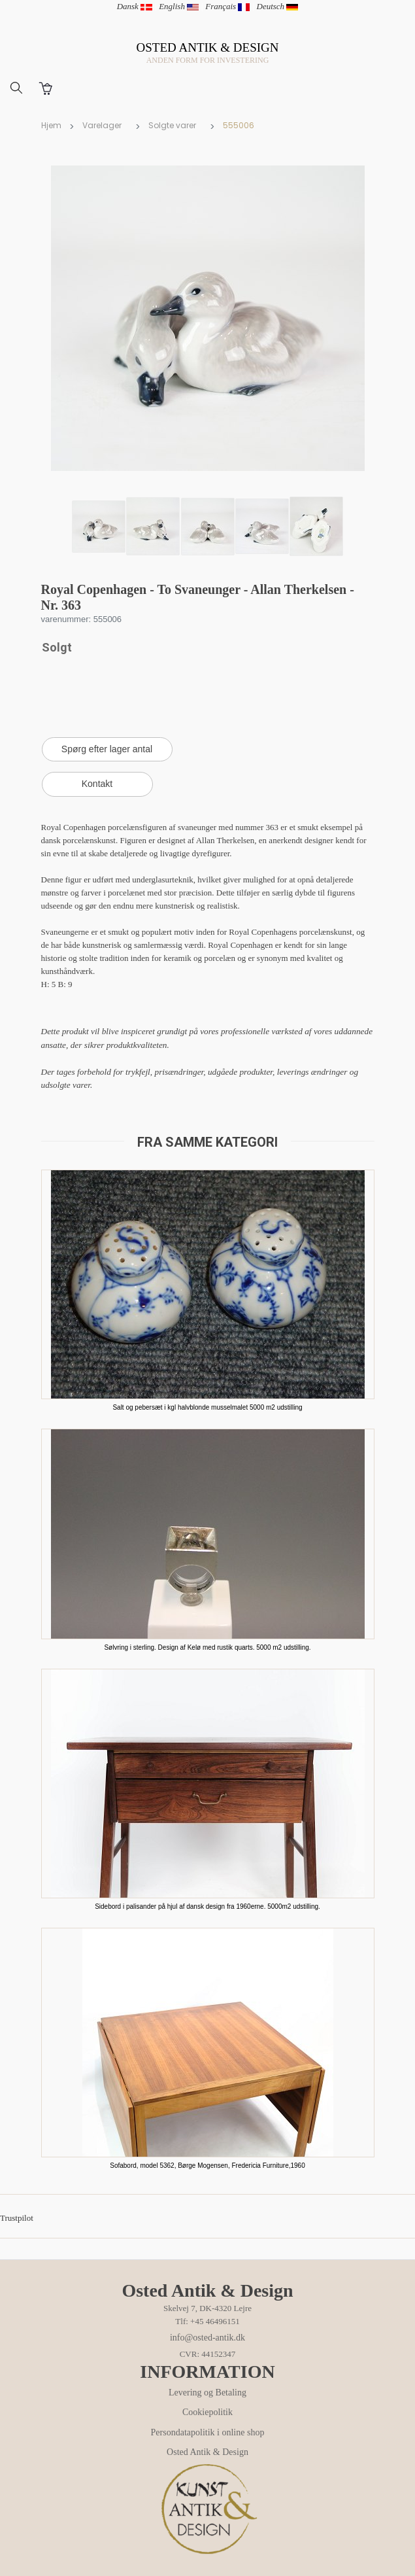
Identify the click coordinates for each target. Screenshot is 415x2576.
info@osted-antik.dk (207, 2337)
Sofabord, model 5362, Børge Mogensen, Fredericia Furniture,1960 (207, 2165)
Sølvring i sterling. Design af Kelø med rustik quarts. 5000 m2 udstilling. (207, 1647)
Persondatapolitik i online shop (208, 2432)
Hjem (51, 125)
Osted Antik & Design (207, 2452)
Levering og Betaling (207, 2392)
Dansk (134, 6)
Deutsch (278, 6)
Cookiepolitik (207, 2412)
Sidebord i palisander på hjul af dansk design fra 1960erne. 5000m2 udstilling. (207, 1906)
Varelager (102, 125)
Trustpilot (16, 2218)
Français (227, 6)
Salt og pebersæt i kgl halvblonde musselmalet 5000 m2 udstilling (207, 1407)
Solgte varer (172, 125)
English (179, 6)
